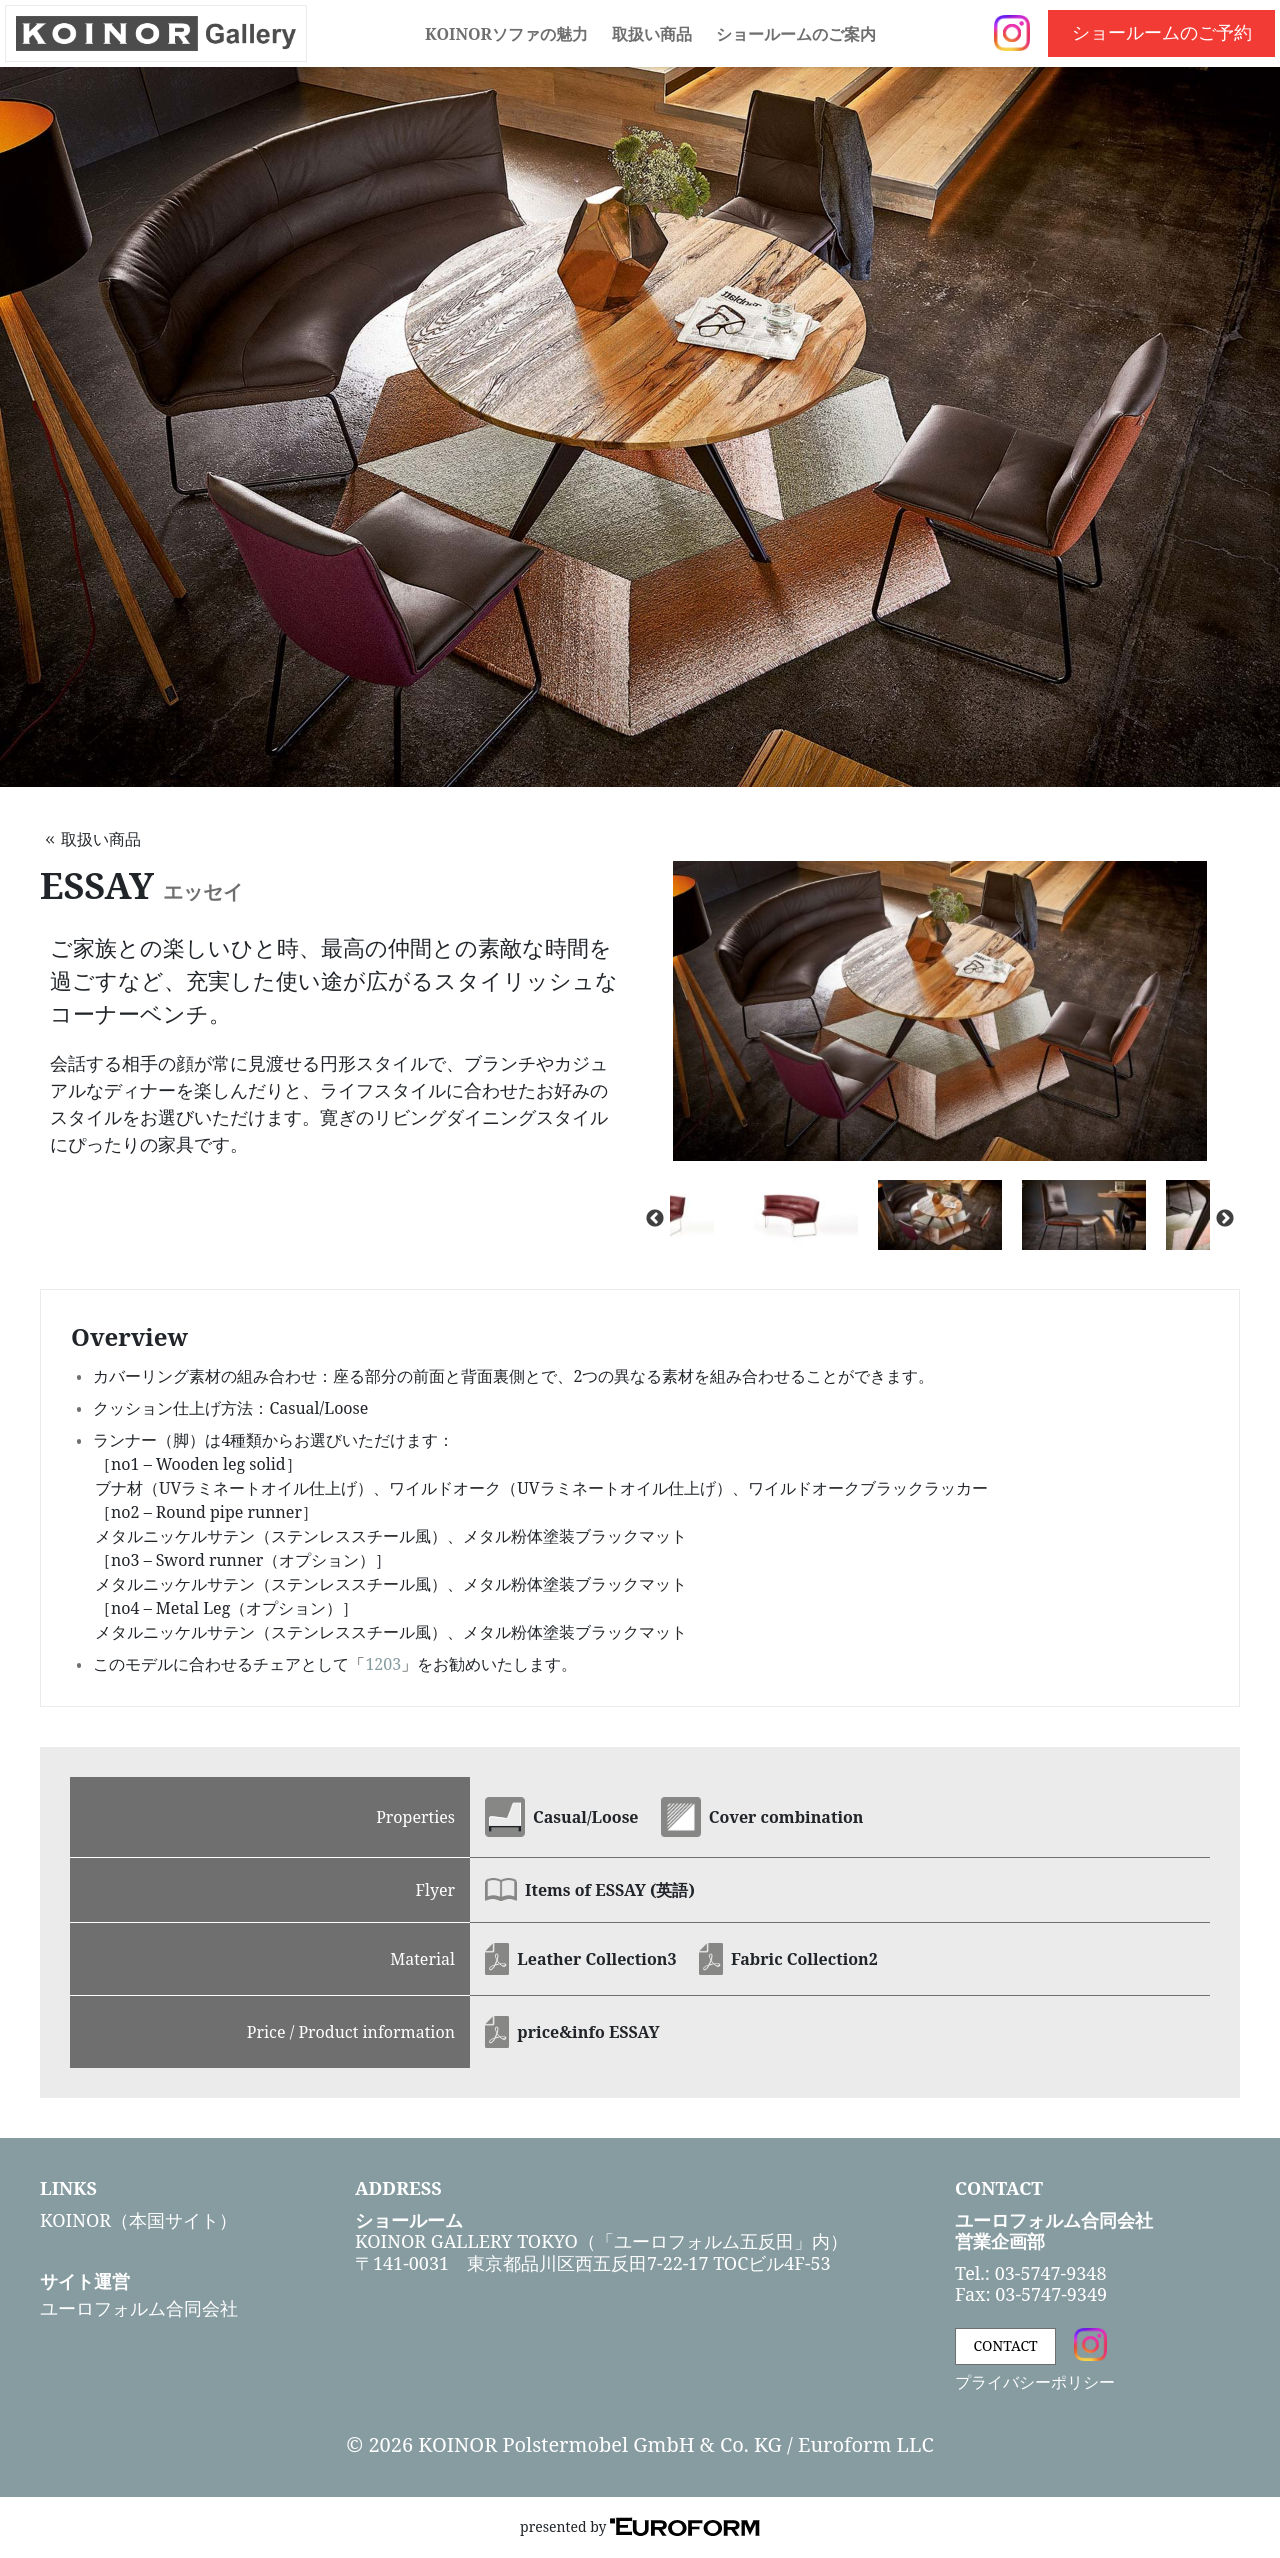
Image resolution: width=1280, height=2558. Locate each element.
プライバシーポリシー (1035, 2382)
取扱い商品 (652, 34)
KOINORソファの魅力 (506, 34)
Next (1225, 1219)
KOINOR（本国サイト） (138, 2220)
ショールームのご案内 (796, 34)
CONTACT (1006, 2345)
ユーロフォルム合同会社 (139, 2308)
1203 (383, 1664)
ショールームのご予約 (1162, 32)
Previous (655, 1219)
